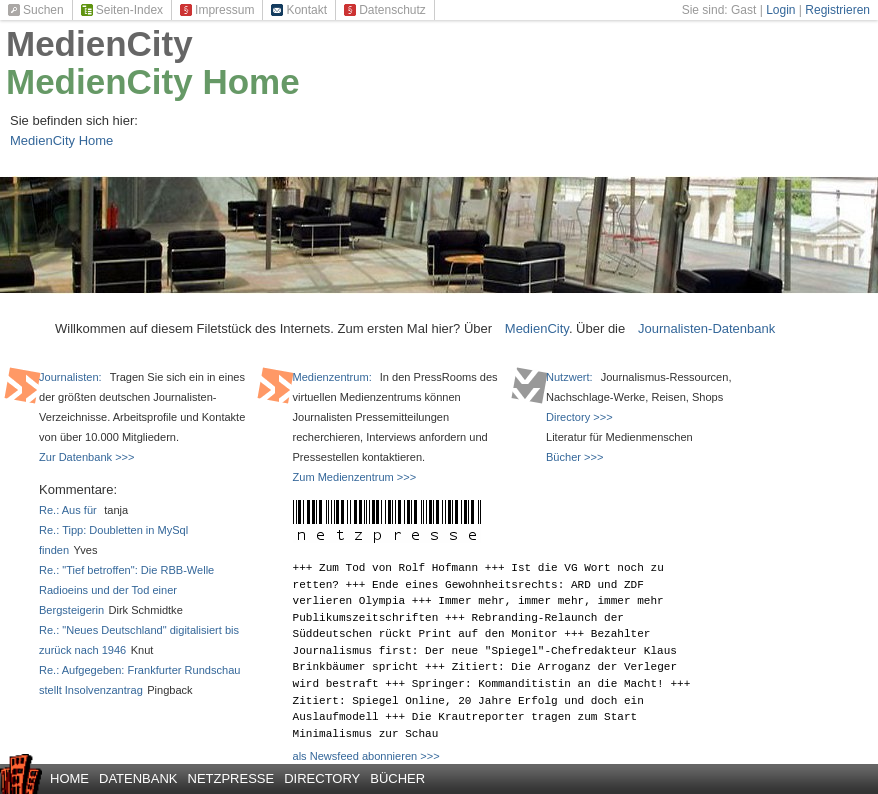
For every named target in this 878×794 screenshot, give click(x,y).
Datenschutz (385, 10)
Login (780, 10)
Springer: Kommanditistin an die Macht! (538, 684)
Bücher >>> (574, 457)
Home (69, 778)
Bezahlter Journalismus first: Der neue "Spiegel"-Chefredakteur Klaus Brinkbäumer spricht (485, 650)
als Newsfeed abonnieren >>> (366, 756)
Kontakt (299, 10)
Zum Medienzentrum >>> (355, 477)
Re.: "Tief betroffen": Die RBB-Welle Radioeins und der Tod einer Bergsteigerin (126, 590)
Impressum (217, 10)
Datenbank (138, 778)
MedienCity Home (153, 81)
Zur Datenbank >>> (87, 457)
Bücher (397, 778)
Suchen (36, 10)
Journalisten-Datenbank (706, 328)
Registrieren (837, 10)
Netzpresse (231, 778)
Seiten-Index (122, 10)
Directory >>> (579, 417)
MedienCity (99, 43)
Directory (322, 778)
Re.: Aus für (69, 510)
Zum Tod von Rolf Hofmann (398, 568)
